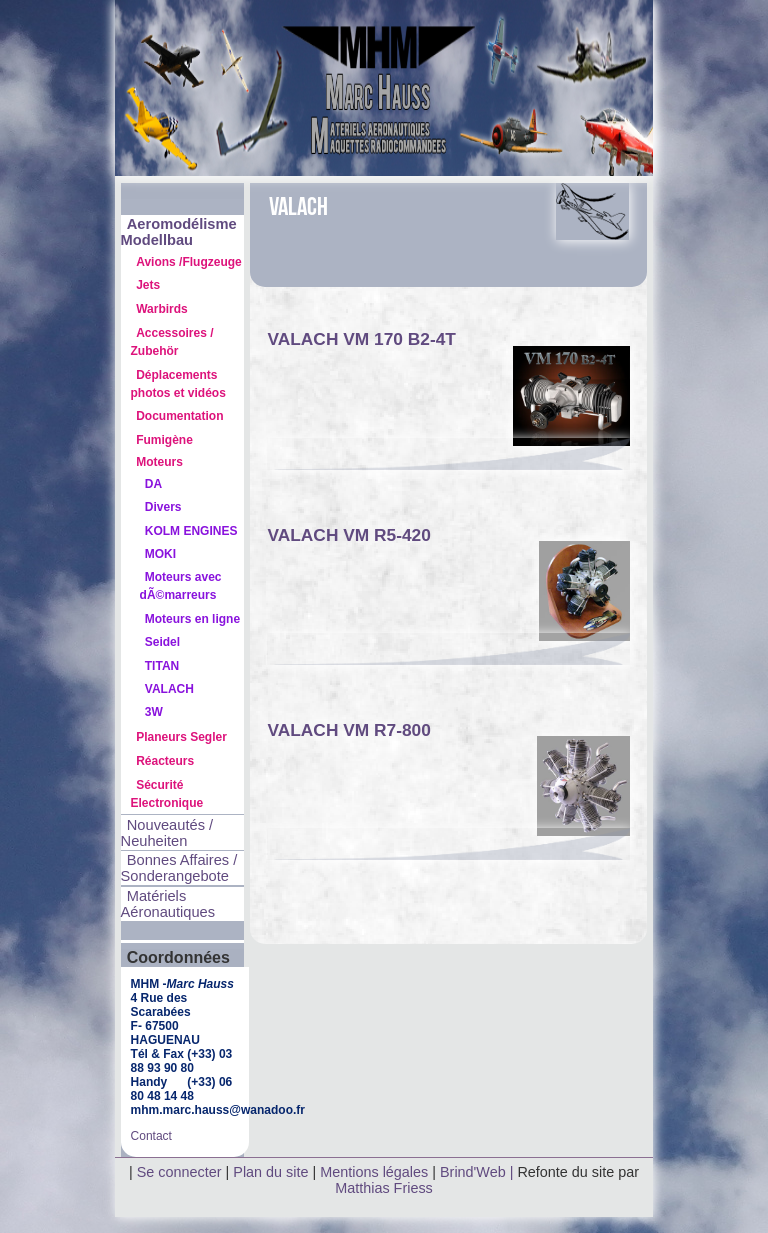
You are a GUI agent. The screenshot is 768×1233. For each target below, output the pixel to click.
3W (154, 712)
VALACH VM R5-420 (348, 535)
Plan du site (270, 1172)
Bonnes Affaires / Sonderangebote (179, 868)
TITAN (162, 666)
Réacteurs (165, 761)
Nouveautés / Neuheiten (167, 833)
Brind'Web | (478, 1172)
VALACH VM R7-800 (348, 730)
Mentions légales (376, 1172)
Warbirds (162, 309)
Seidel (162, 642)
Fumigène (164, 440)
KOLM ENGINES (191, 531)
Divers (163, 507)
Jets (148, 285)
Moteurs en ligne (192, 619)
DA (153, 484)
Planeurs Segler (181, 737)
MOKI (160, 554)
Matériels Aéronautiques (168, 904)
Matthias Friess (384, 1188)
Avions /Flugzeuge (189, 262)
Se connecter (179, 1172)
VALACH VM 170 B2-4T (361, 339)
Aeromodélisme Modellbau (179, 232)
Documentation (179, 416)
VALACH (169, 689)
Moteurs (159, 462)
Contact (151, 1136)
